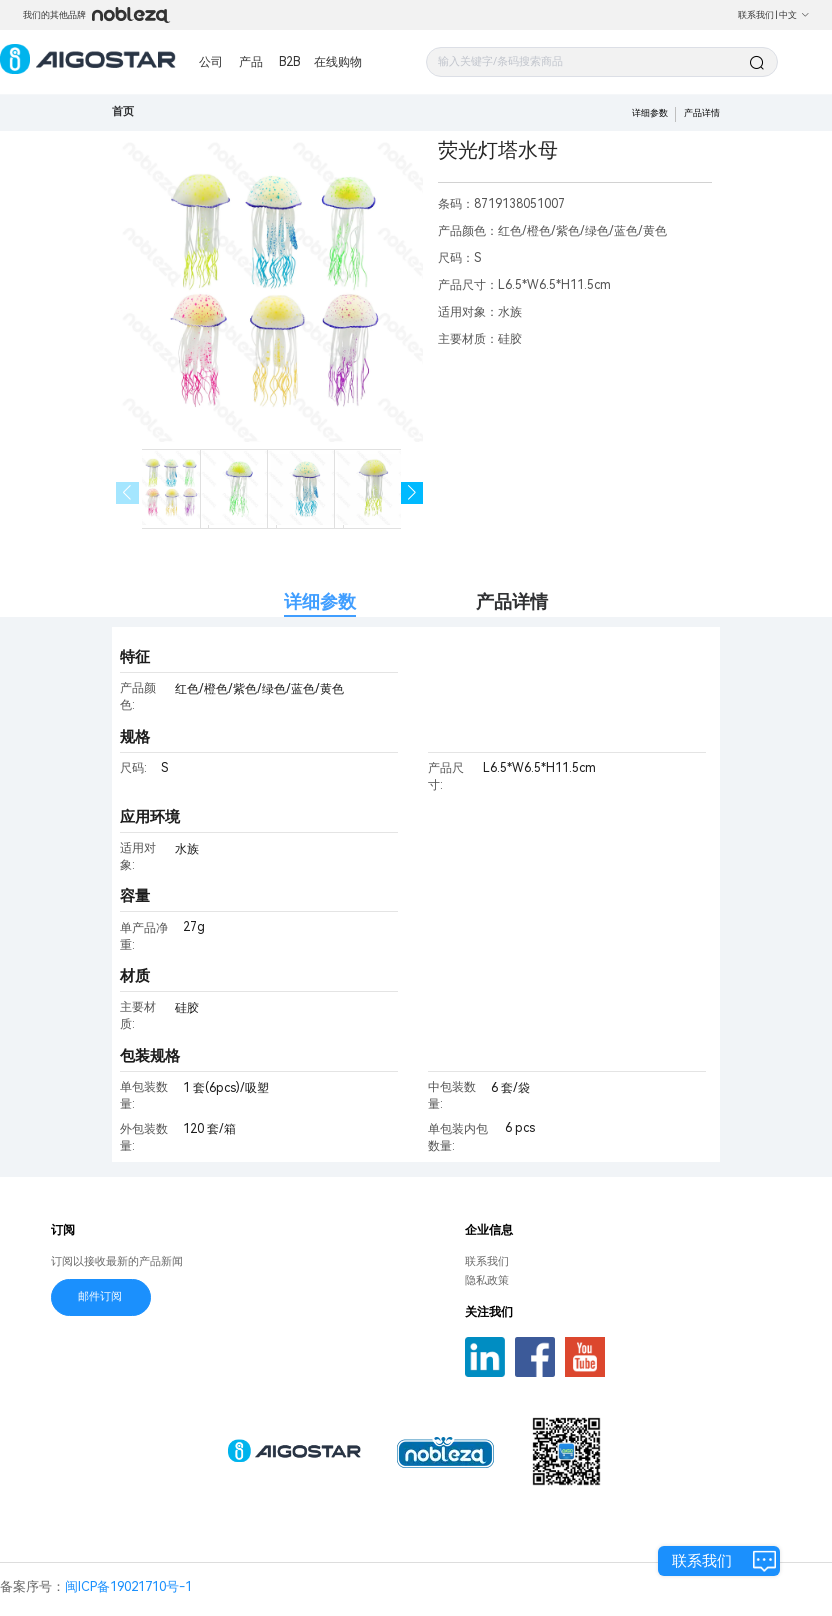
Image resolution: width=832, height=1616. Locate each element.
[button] (412, 493)
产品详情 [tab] (512, 601)
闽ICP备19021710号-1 (128, 1586)
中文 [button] (794, 15)
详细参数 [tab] (320, 601)
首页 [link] (123, 111)
